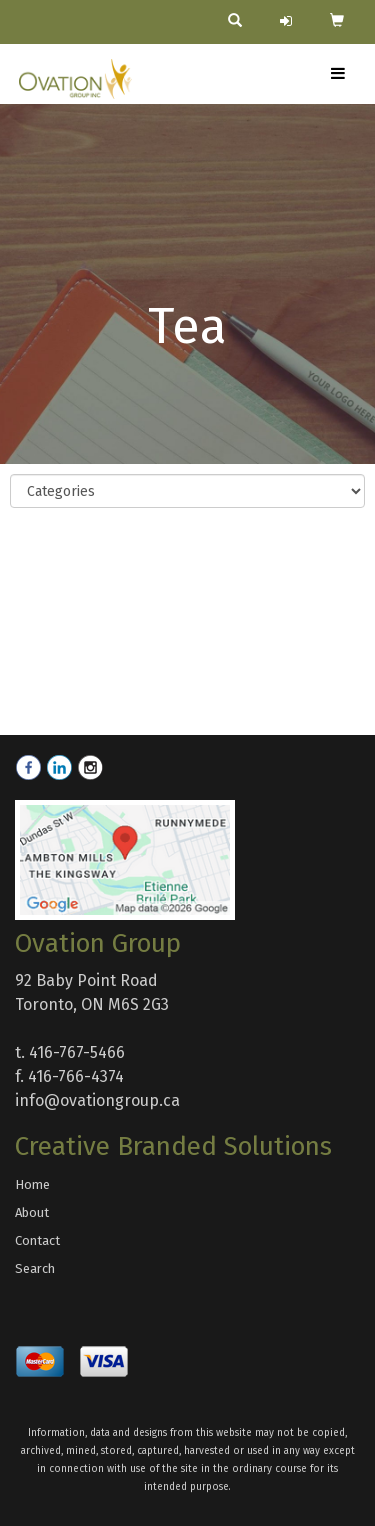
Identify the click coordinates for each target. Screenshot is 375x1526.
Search (35, 1268)
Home (32, 1184)
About (32, 1212)
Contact (37, 1240)
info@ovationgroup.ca (97, 1100)
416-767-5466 (77, 1052)
